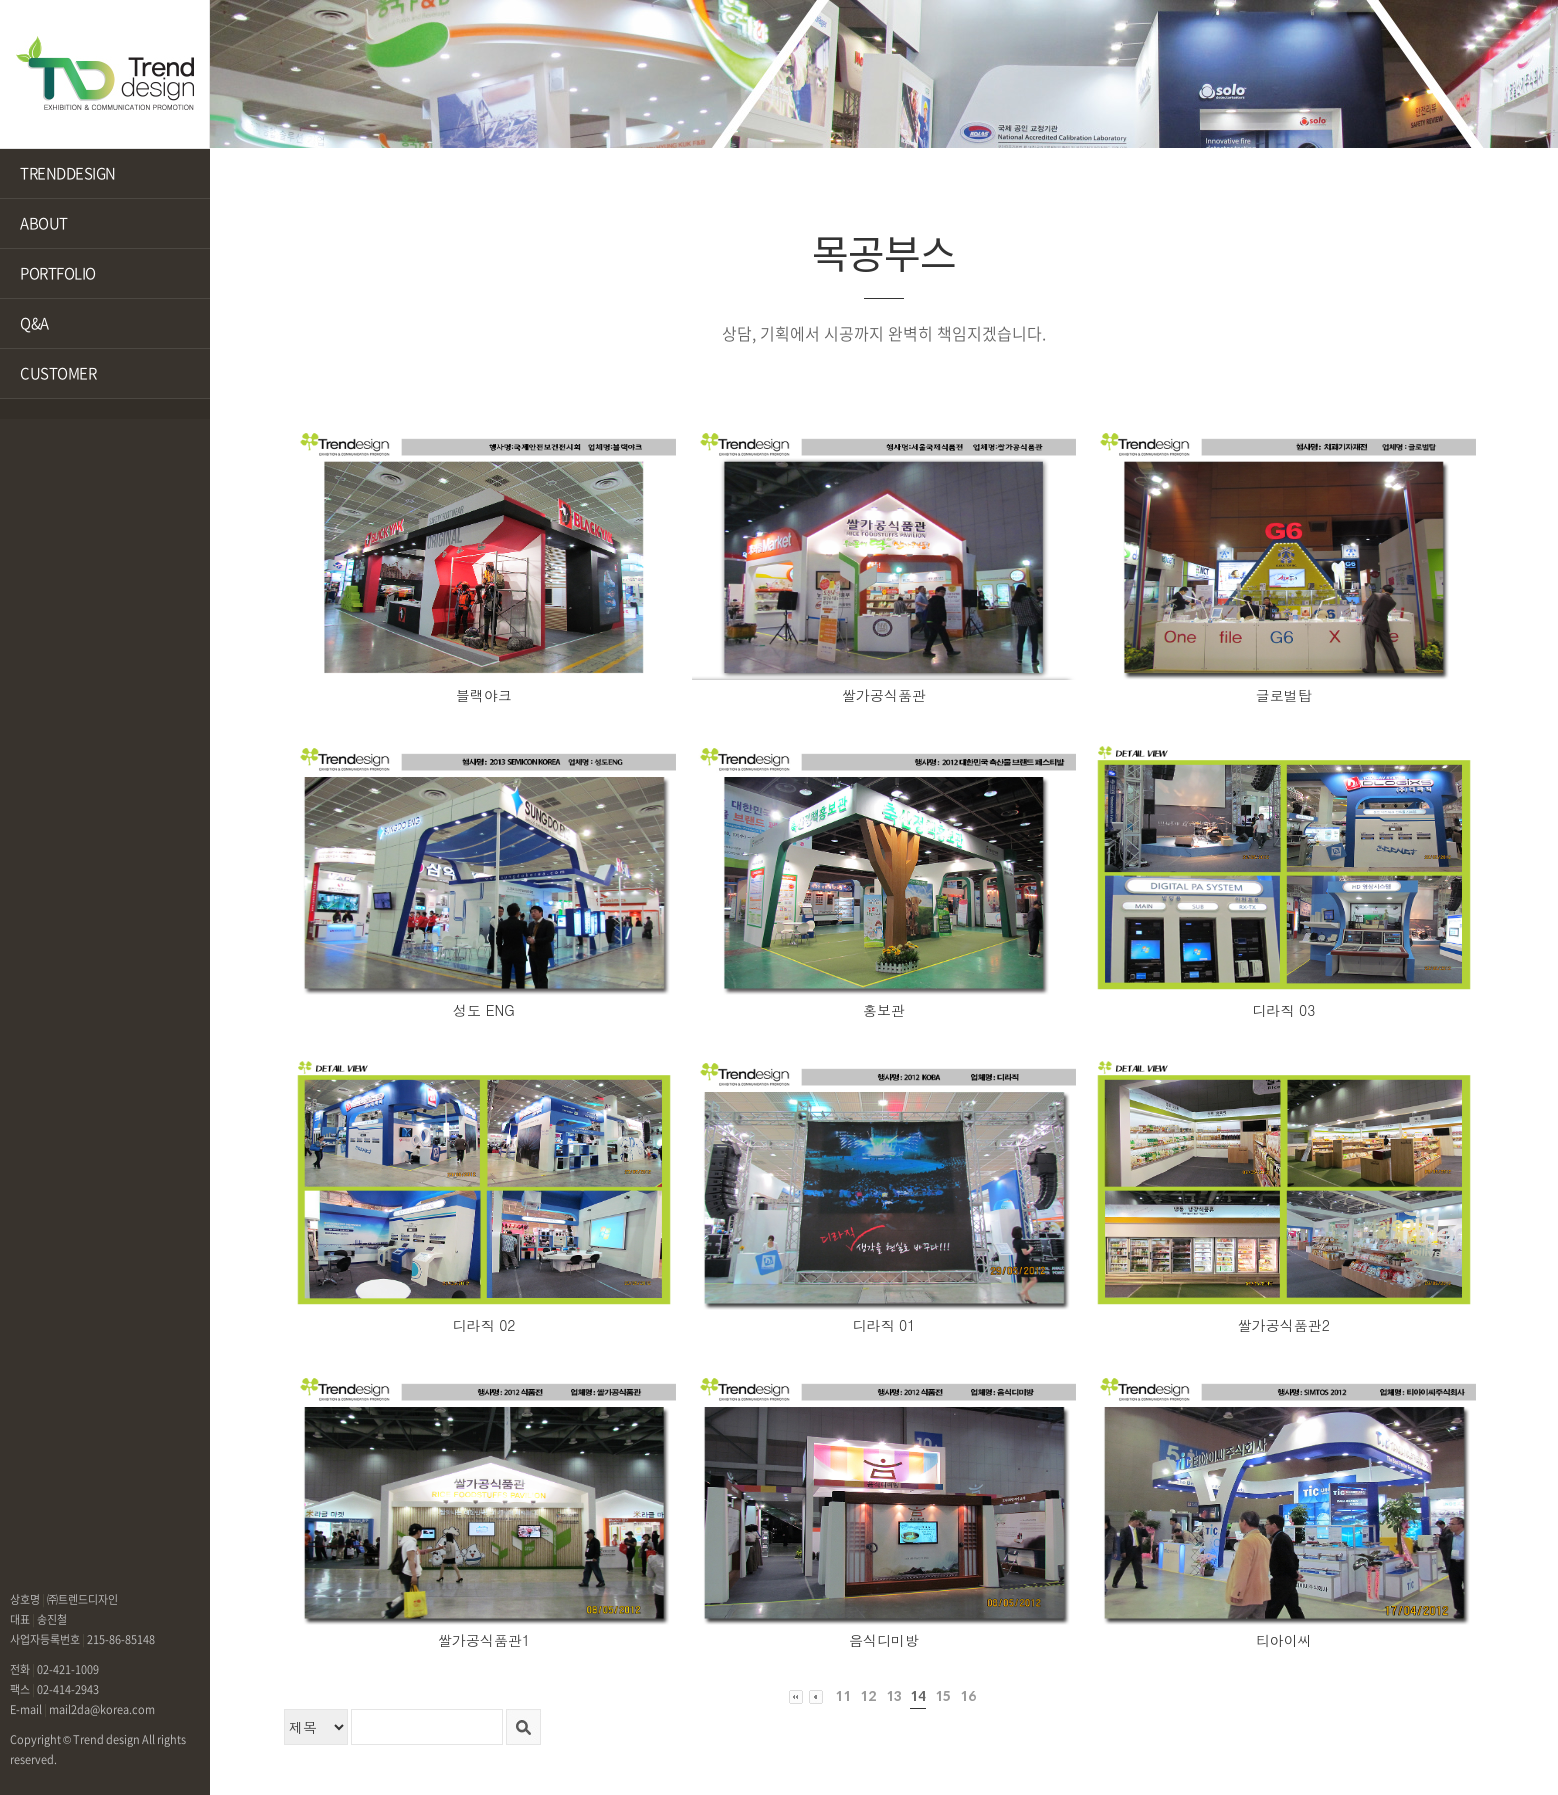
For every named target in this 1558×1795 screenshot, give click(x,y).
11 (843, 1696)
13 (893, 1696)
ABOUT (44, 223)
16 (968, 1696)
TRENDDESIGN (68, 173)
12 (868, 1696)
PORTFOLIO (58, 273)
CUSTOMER (58, 373)
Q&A (34, 323)
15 (943, 1696)
